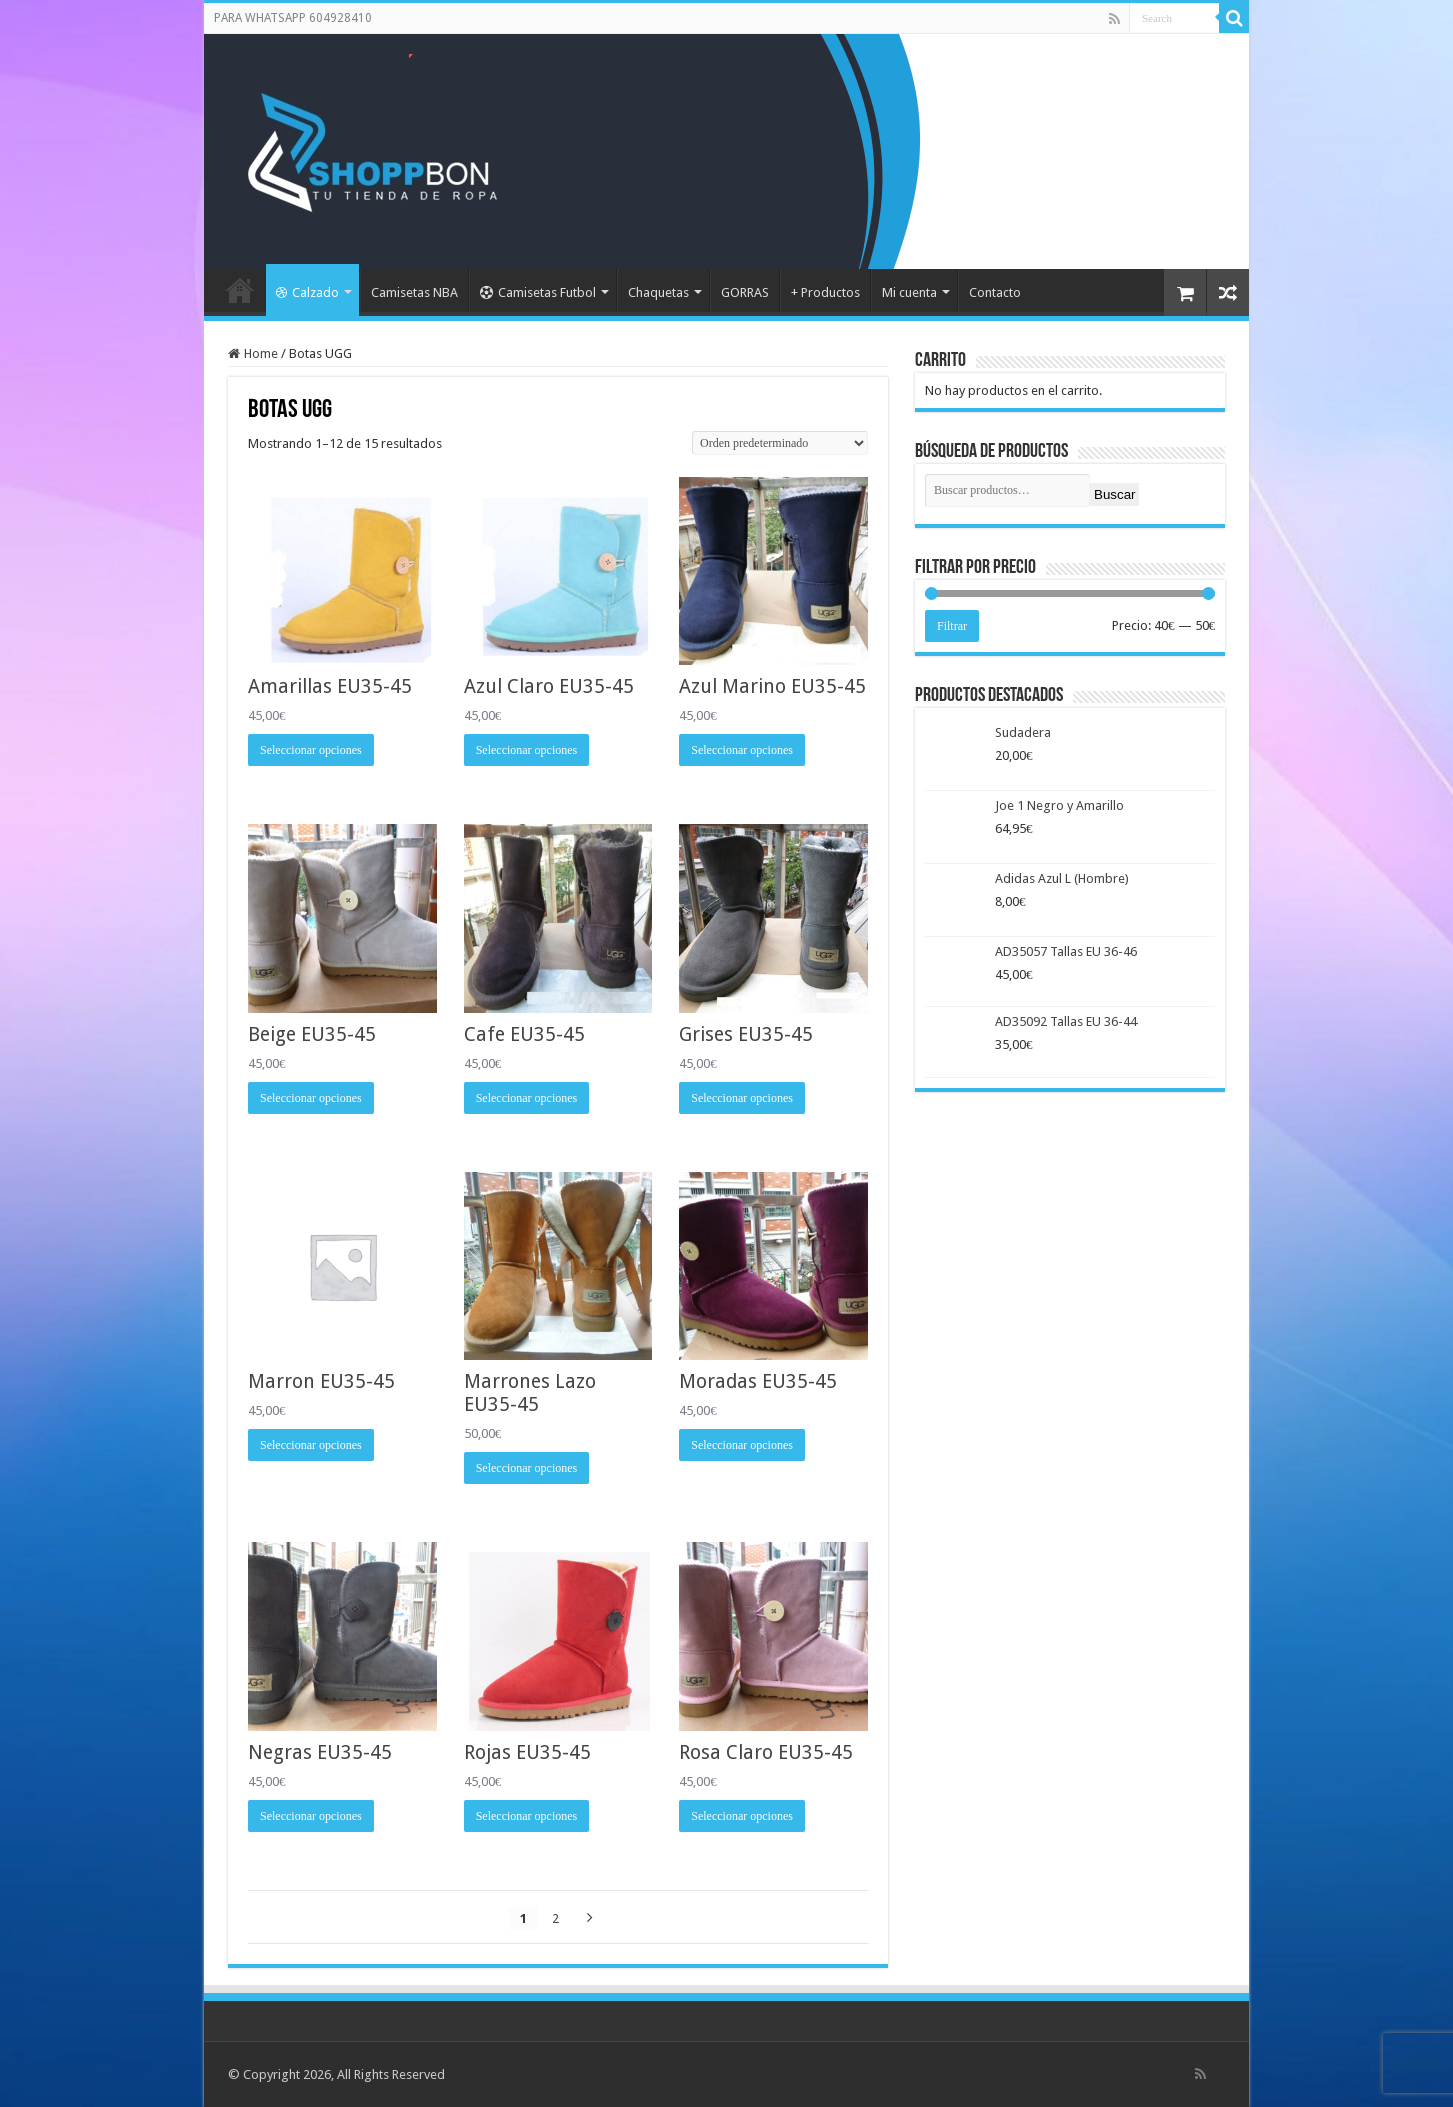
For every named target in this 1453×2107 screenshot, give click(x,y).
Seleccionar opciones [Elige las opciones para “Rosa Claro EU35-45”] (742, 1816)
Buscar (1114, 494)
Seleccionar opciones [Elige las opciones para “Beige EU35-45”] (311, 1098)
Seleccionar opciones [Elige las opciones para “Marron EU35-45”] (311, 1445)
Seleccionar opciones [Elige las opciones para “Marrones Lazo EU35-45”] (527, 1468)
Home (261, 353)
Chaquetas (658, 292)
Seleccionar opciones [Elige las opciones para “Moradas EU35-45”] (742, 1445)
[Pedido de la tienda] (780, 443)
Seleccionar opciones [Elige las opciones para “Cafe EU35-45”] (527, 1098)
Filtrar (952, 626)
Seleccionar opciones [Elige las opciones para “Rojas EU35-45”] (527, 1816)
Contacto (995, 292)
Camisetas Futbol (538, 292)
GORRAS (745, 292)
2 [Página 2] (555, 1918)
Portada (240, 290)
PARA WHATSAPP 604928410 (293, 18)
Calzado (307, 292)
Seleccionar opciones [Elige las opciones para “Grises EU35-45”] (742, 1098)
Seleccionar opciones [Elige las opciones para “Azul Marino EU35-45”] (742, 750)
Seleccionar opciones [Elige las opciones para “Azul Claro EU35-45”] (527, 750)
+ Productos (825, 292)
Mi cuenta (909, 292)
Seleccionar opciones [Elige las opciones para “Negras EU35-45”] (311, 1816)
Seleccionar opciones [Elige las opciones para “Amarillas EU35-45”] (311, 750)
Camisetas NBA (414, 292)
